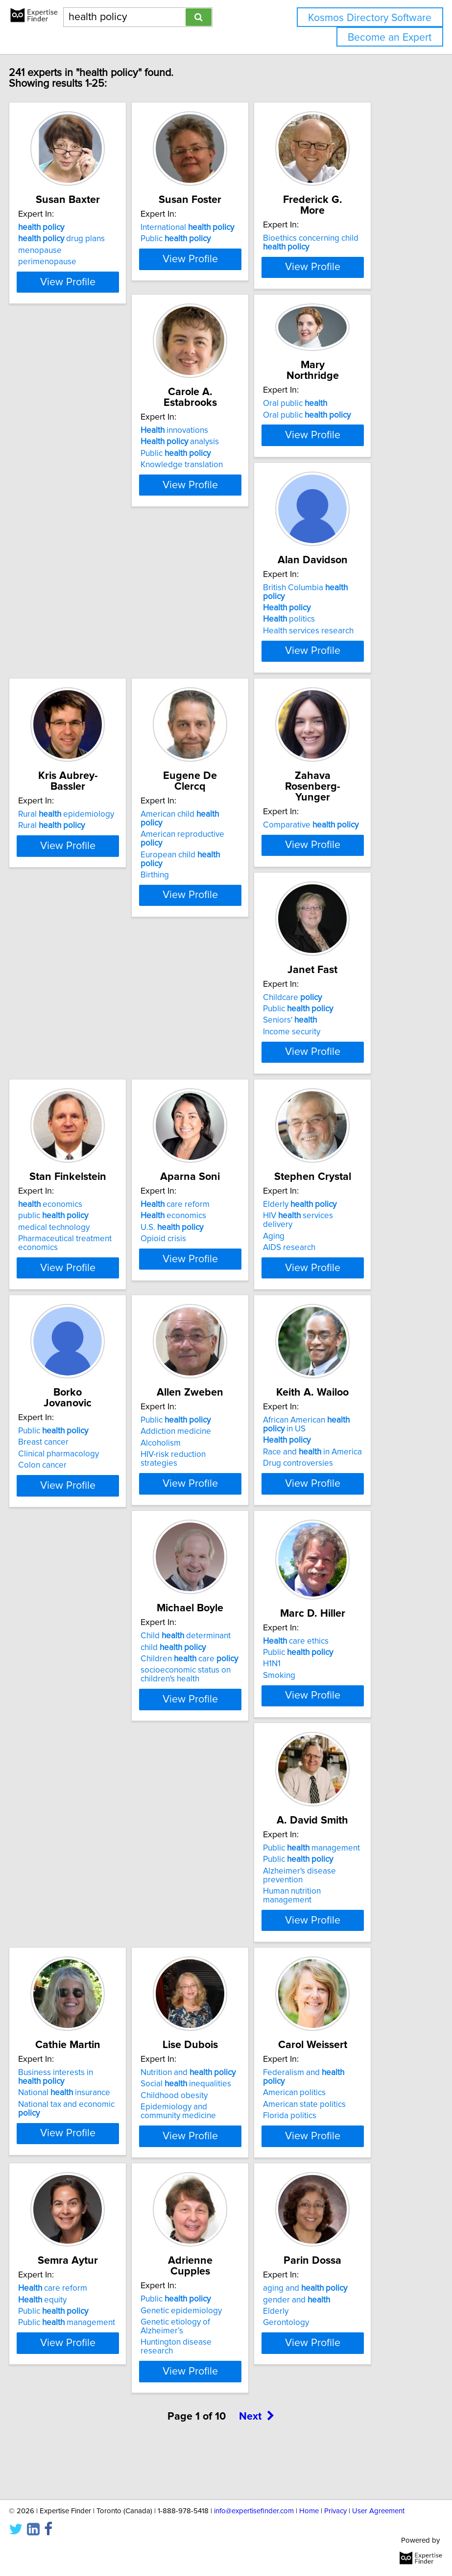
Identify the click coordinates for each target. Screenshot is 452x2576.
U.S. (328, 1053)
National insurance (220, 1830)
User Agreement (378, 2511)
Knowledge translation (93, 543)
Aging (62, 1322)
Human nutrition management (81, 1858)
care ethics (329, 1555)
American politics (83, 2091)
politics (323, 541)
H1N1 (305, 1578)
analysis (91, 520)
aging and (94, 2331)
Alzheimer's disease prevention (88, 1838)
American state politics (93, 2103)
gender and (85, 2342)
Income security (80, 1064)
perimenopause (81, 283)
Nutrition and (344, 1810)
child (206, 1561)
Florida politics (78, 2114)
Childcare (81, 1029)
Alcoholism (317, 1313)
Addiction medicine (332, 1301)
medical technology (210, 1053)
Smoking (313, 1590)
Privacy (335, 2511)
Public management (100, 1810)
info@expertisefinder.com (254, 2511)
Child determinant (219, 1550)
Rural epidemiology (100, 769)
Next (256, 2463)
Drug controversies (87, 1593)
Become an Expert (389, 37)
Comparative (344, 769)
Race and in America (101, 1582)
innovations (85, 509)
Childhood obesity (330, 1833)
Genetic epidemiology (337, 2082)
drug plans (95, 260)
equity (198, 2082)
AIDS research (78, 1333)
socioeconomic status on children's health (219, 1589)
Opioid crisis (319, 1064)
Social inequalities (342, 1822)
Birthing (188, 830)
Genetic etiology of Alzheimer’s (331, 2098)
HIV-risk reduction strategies (329, 1329)
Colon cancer (198, 1324)
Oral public (206, 482)
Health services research (342, 552)
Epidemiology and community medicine (334, 1849)
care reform (331, 1029)
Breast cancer (199, 1301)
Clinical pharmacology (214, 1313)
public (209, 1041)
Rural (85, 780)
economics (206, 1029)
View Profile (101, 330)
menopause (73, 272)
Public (209, 260)
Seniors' (79, 1053)
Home (309, 2511)
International (221, 249)
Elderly (88, 1290)
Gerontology (75, 2365)
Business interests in (211, 1815)
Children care (223, 1573)
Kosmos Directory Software (369, 18)
